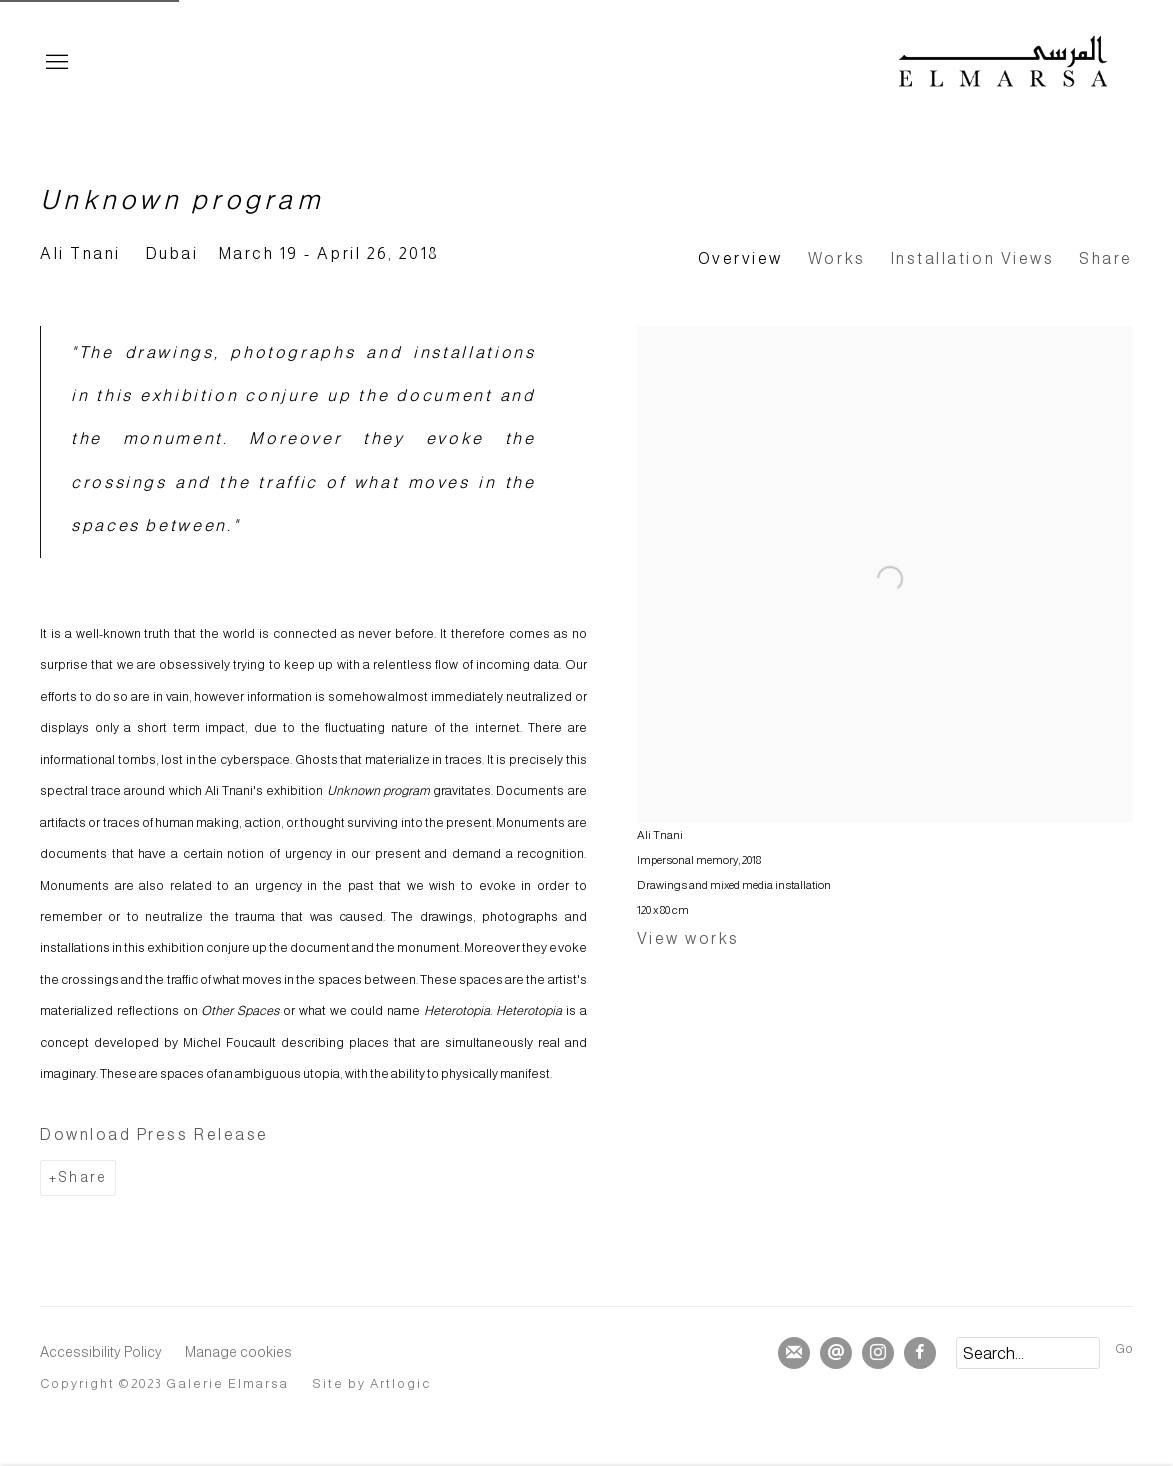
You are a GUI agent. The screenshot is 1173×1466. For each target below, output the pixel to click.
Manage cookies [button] (238, 1352)
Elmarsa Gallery (1003, 63)
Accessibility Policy (101, 1352)
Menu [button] (55, 63)
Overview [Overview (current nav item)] (740, 258)
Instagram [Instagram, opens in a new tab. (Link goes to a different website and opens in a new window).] (878, 1353)
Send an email (836, 1353)
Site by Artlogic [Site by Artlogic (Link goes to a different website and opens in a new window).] (372, 1384)
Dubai (172, 253)
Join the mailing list (794, 1353)
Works (837, 258)
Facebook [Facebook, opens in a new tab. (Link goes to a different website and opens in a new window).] (920, 1353)
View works (688, 938)
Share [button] (1106, 258)
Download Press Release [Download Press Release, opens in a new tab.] (154, 1134)
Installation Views (973, 258)
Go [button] (1124, 1349)
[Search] (1028, 1353)
